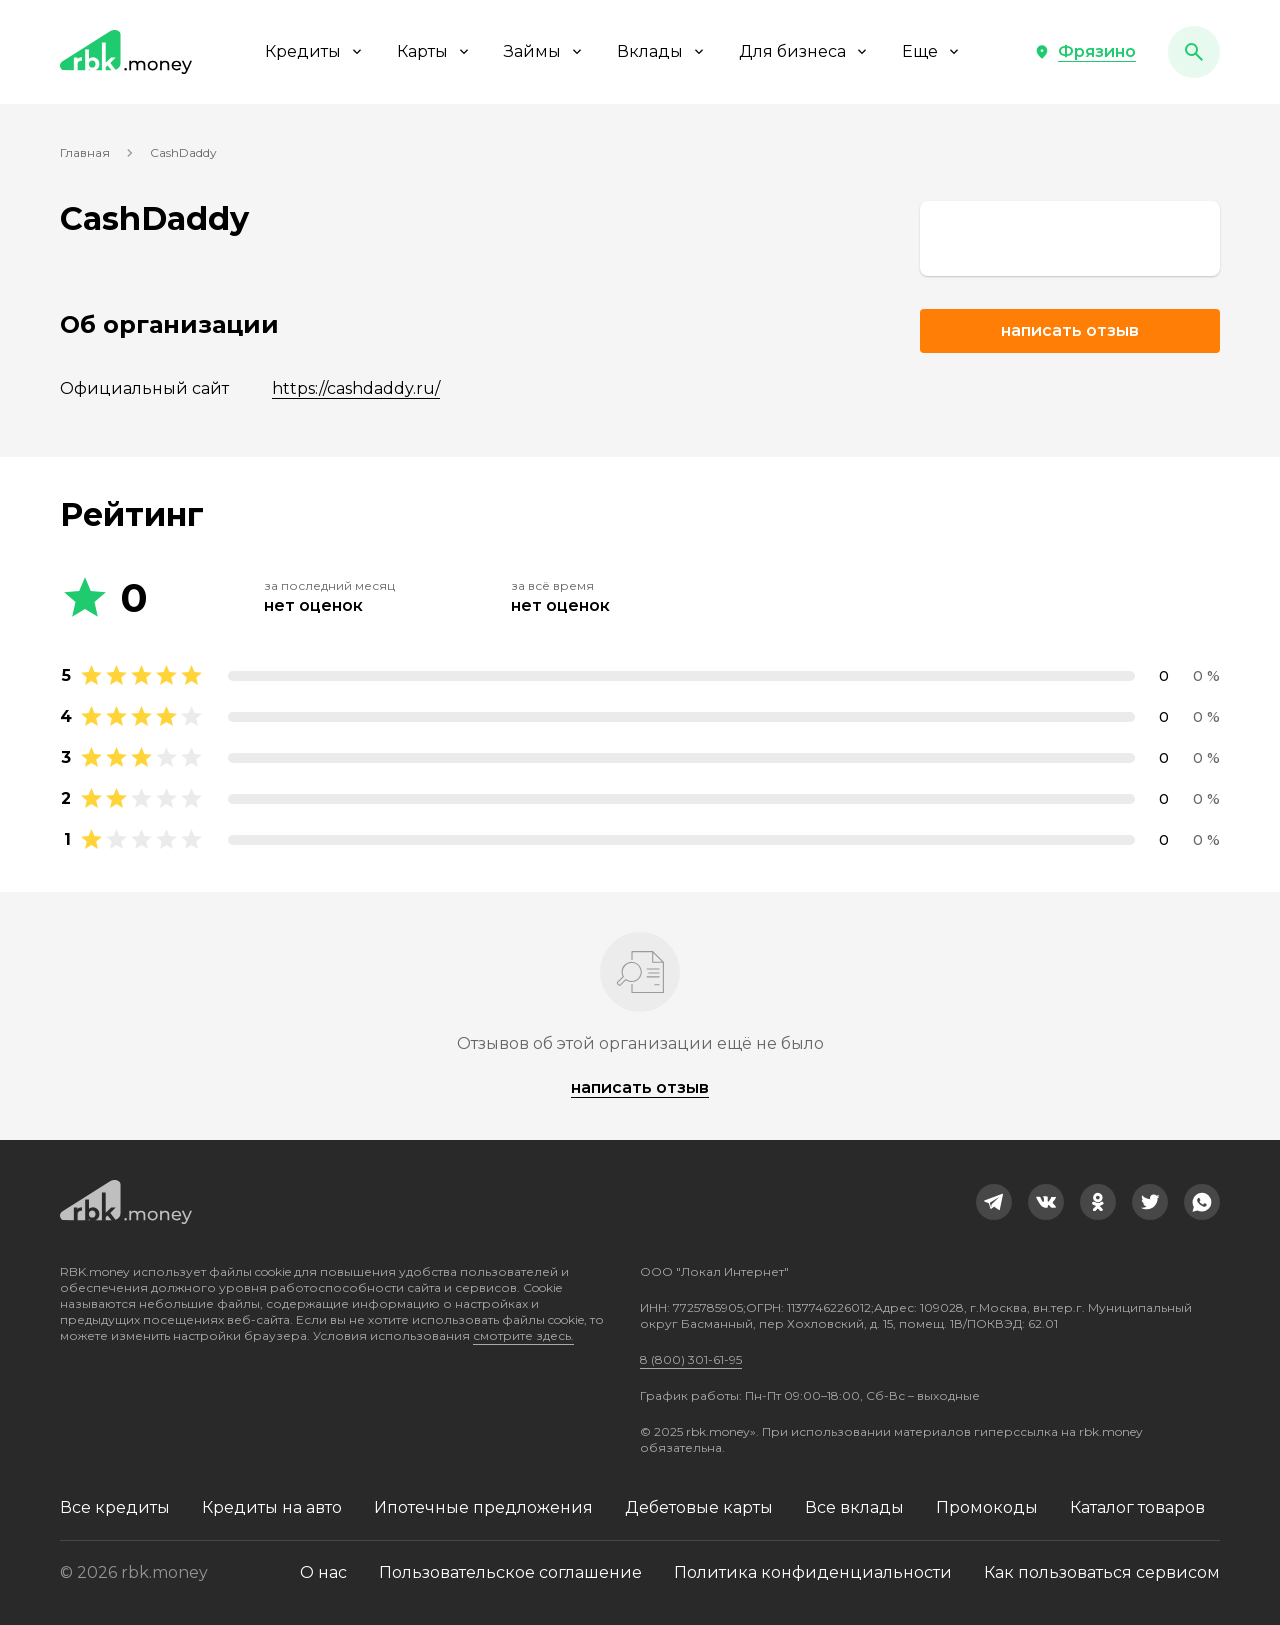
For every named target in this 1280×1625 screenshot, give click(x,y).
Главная (85, 152)
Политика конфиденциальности (813, 1572)
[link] (1070, 238)
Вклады (662, 51)
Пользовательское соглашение (510, 1572)
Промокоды (987, 1507)
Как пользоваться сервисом (1102, 1572)
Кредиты (315, 51)
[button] (1085, 52)
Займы (544, 51)
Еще (932, 51)
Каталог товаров (1137, 1507)
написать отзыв (640, 1087)
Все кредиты (115, 1507)
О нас (323, 1572)
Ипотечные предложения (483, 1507)
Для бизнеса (804, 51)
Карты (434, 51)
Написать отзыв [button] (1070, 330)
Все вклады (854, 1507)
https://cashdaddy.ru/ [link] (356, 388)
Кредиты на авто (272, 1507)
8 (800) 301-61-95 (691, 1359)
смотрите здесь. (523, 1335)
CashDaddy (183, 152)
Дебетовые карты (699, 1507)
